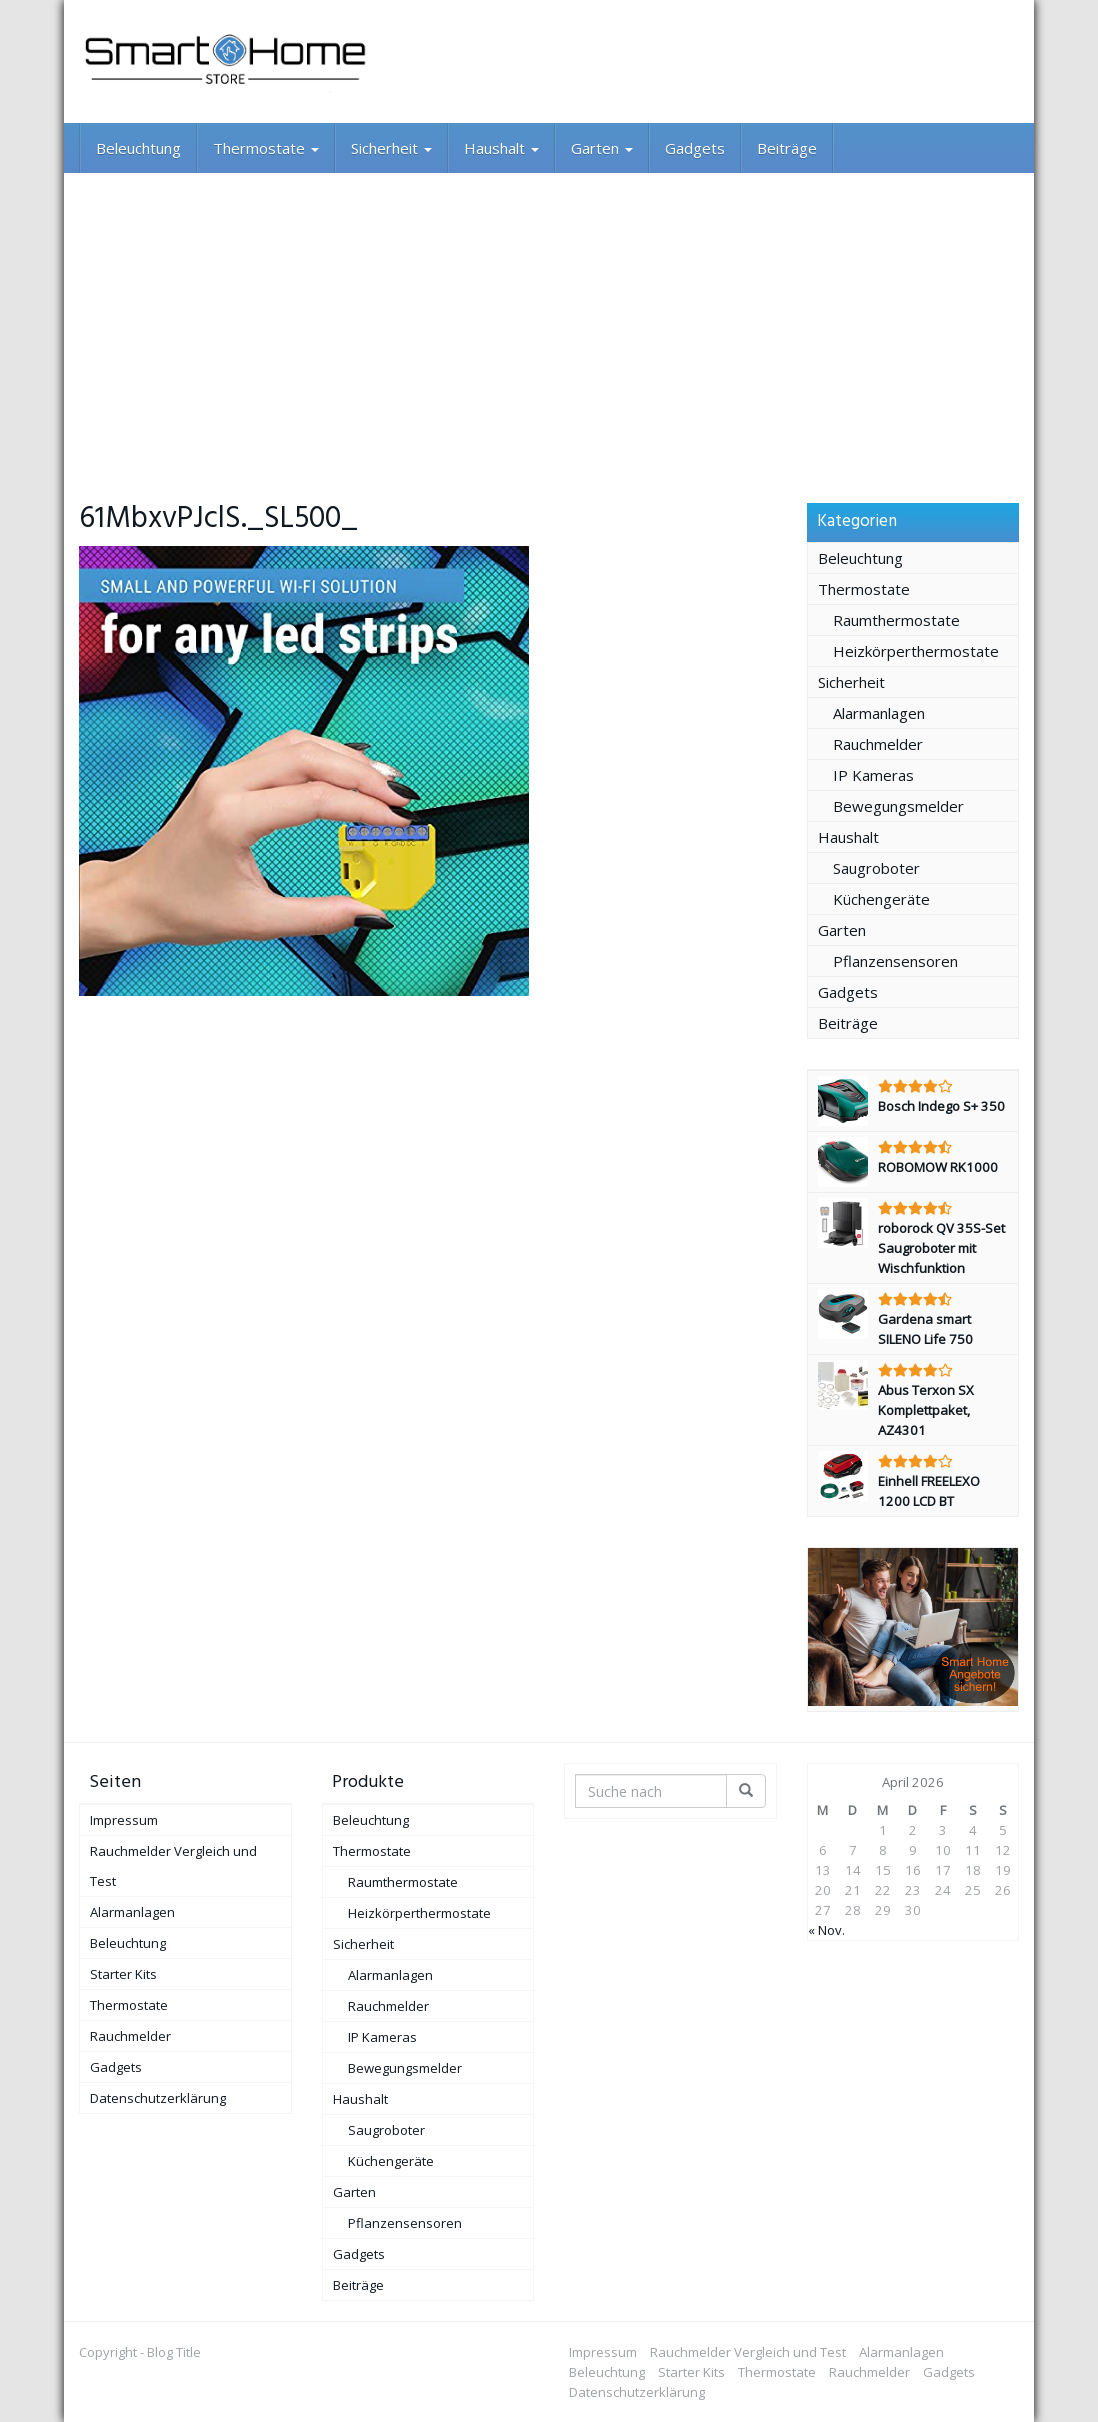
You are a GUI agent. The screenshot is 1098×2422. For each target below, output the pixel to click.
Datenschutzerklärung (158, 2098)
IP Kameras (873, 775)
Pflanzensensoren (895, 961)
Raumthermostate (896, 620)
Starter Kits (123, 1974)
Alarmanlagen (879, 713)
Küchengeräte (881, 899)
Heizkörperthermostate (916, 651)
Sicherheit (391, 148)
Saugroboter (876, 868)
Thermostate (266, 148)
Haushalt (501, 148)
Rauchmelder (878, 744)
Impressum (124, 1820)
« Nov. (826, 1930)
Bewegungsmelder (898, 806)
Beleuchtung (138, 148)
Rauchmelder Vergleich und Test (173, 1866)
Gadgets (695, 148)
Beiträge (787, 148)
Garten (602, 148)
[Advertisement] (549, 323)
